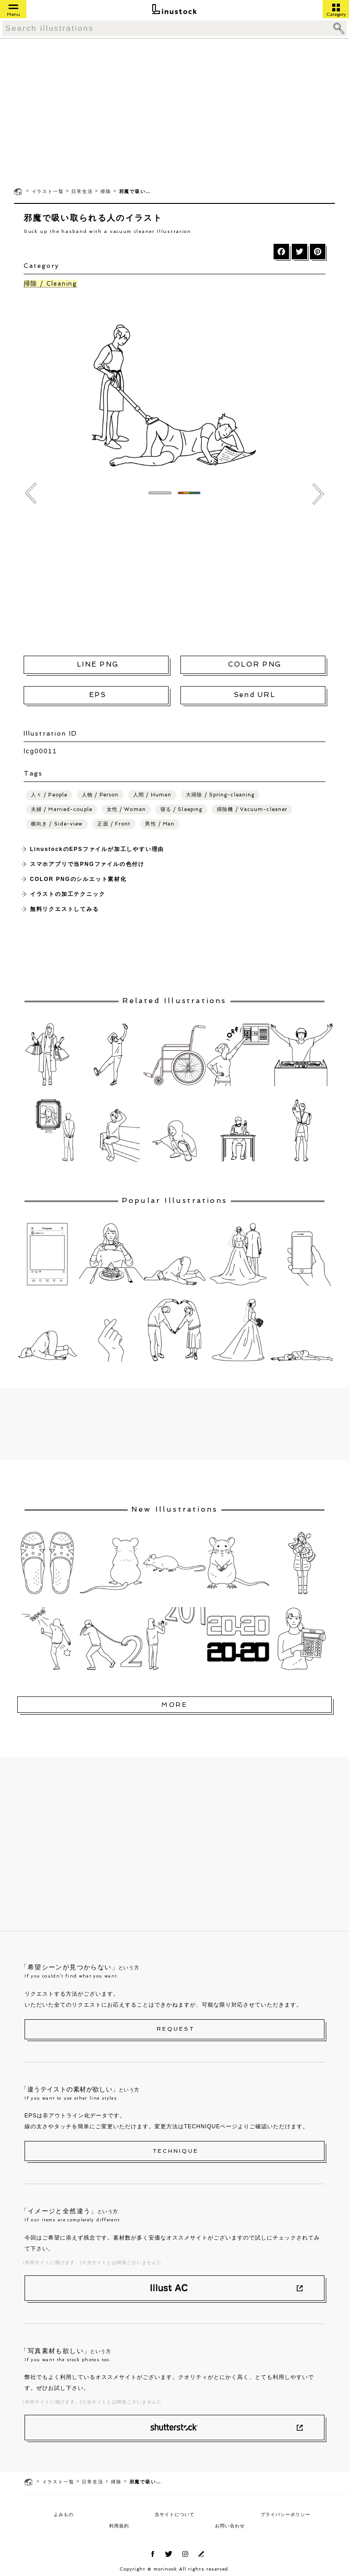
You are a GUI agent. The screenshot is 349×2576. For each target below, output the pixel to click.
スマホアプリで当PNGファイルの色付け (87, 864)
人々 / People (49, 795)
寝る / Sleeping (181, 809)
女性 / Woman (126, 809)
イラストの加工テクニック (67, 894)
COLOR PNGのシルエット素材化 (78, 879)
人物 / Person (100, 795)
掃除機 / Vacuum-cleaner (252, 809)
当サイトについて (174, 2514)
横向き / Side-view (57, 824)
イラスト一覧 (48, 191)
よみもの (64, 2514)
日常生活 (82, 191)
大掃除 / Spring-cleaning (220, 795)
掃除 (105, 191)
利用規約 (119, 2525)
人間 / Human (152, 795)
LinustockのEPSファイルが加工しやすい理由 (97, 849)
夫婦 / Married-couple (61, 809)
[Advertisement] (174, 112)
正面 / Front (113, 824)
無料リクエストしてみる (64, 909)
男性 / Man (159, 824)
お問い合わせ (230, 2525)
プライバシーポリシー (285, 2514)
